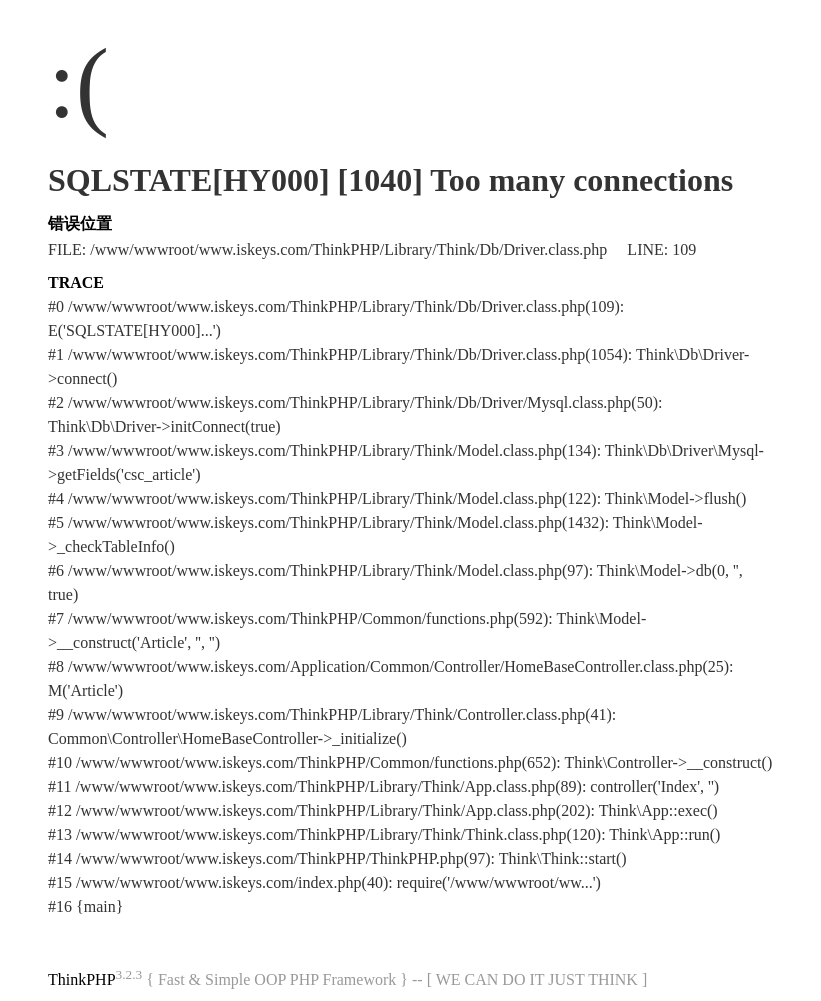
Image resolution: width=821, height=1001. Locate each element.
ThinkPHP (82, 979)
